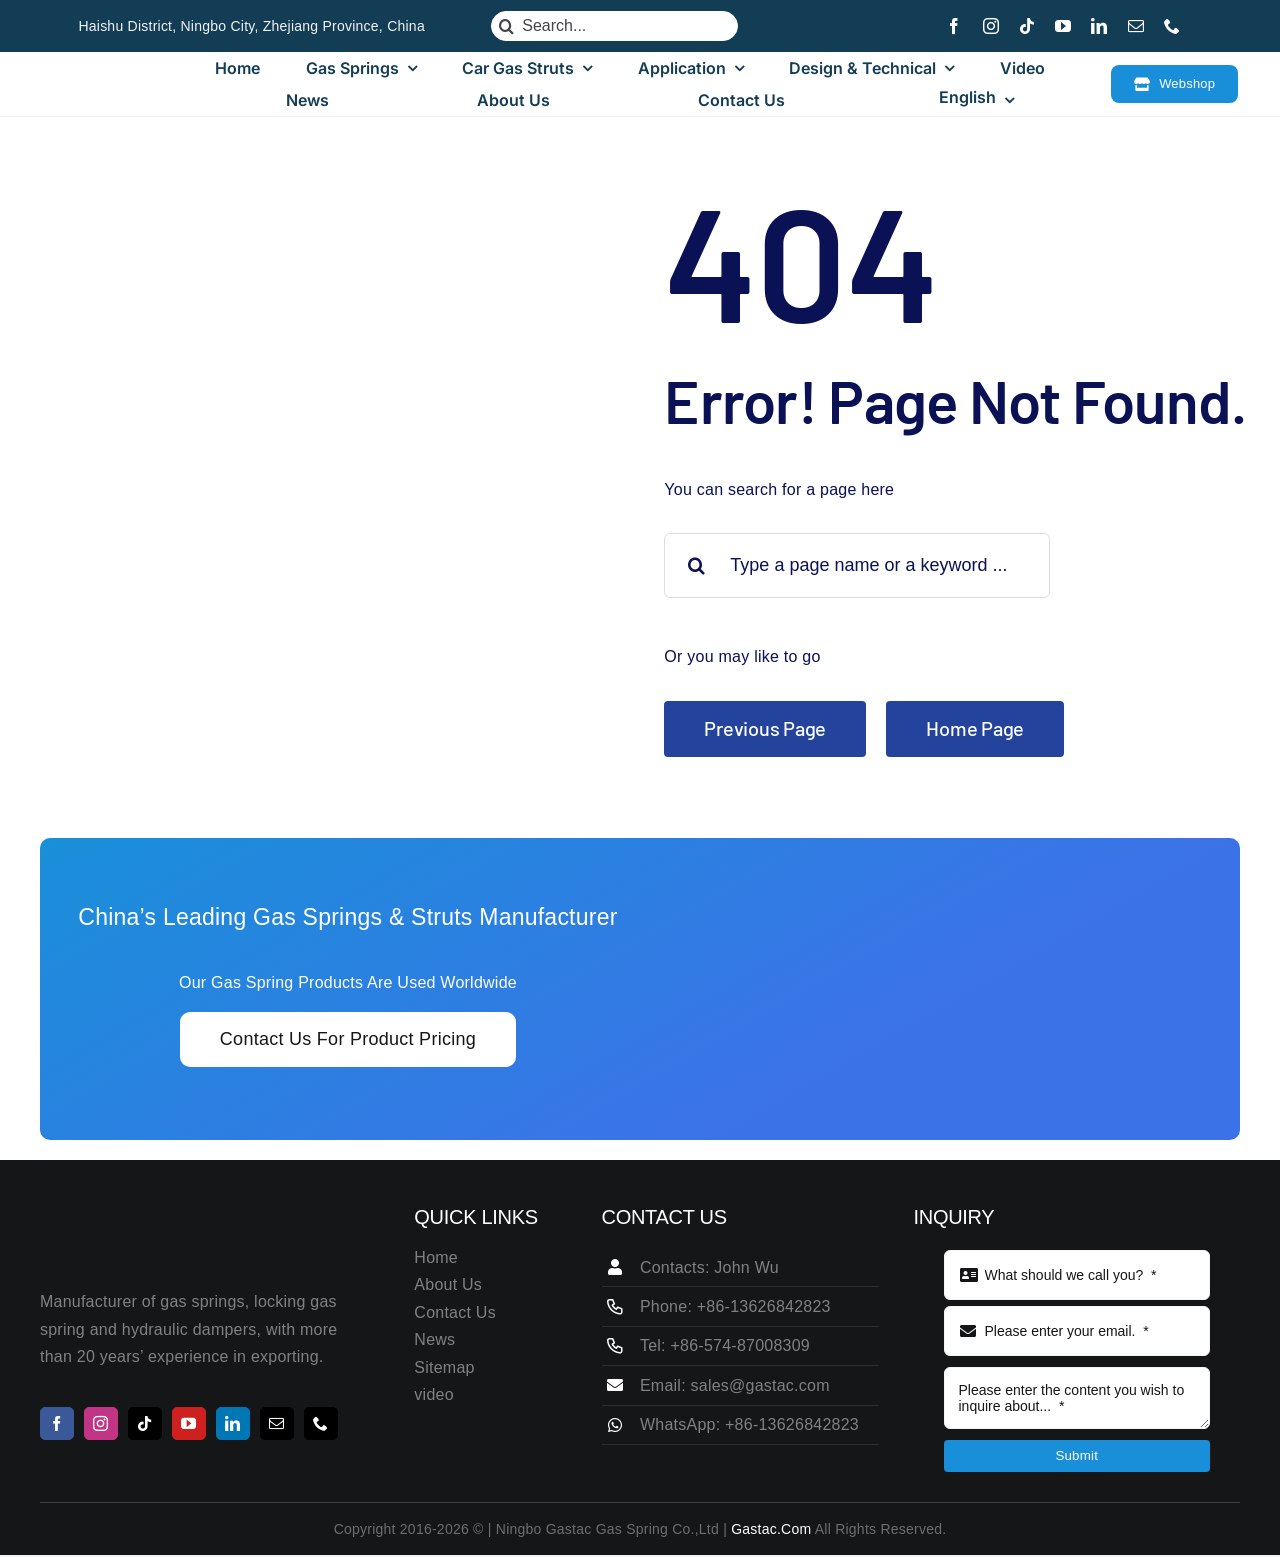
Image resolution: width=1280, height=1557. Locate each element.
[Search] (506, 26)
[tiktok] (1027, 26)
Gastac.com (771, 1530)
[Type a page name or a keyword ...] (857, 565)
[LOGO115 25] (134, 83)
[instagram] (991, 26)
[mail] (1136, 26)
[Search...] (614, 26)
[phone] (1172, 26)
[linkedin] (1099, 26)
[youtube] (1063, 26)
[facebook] (954, 26)
